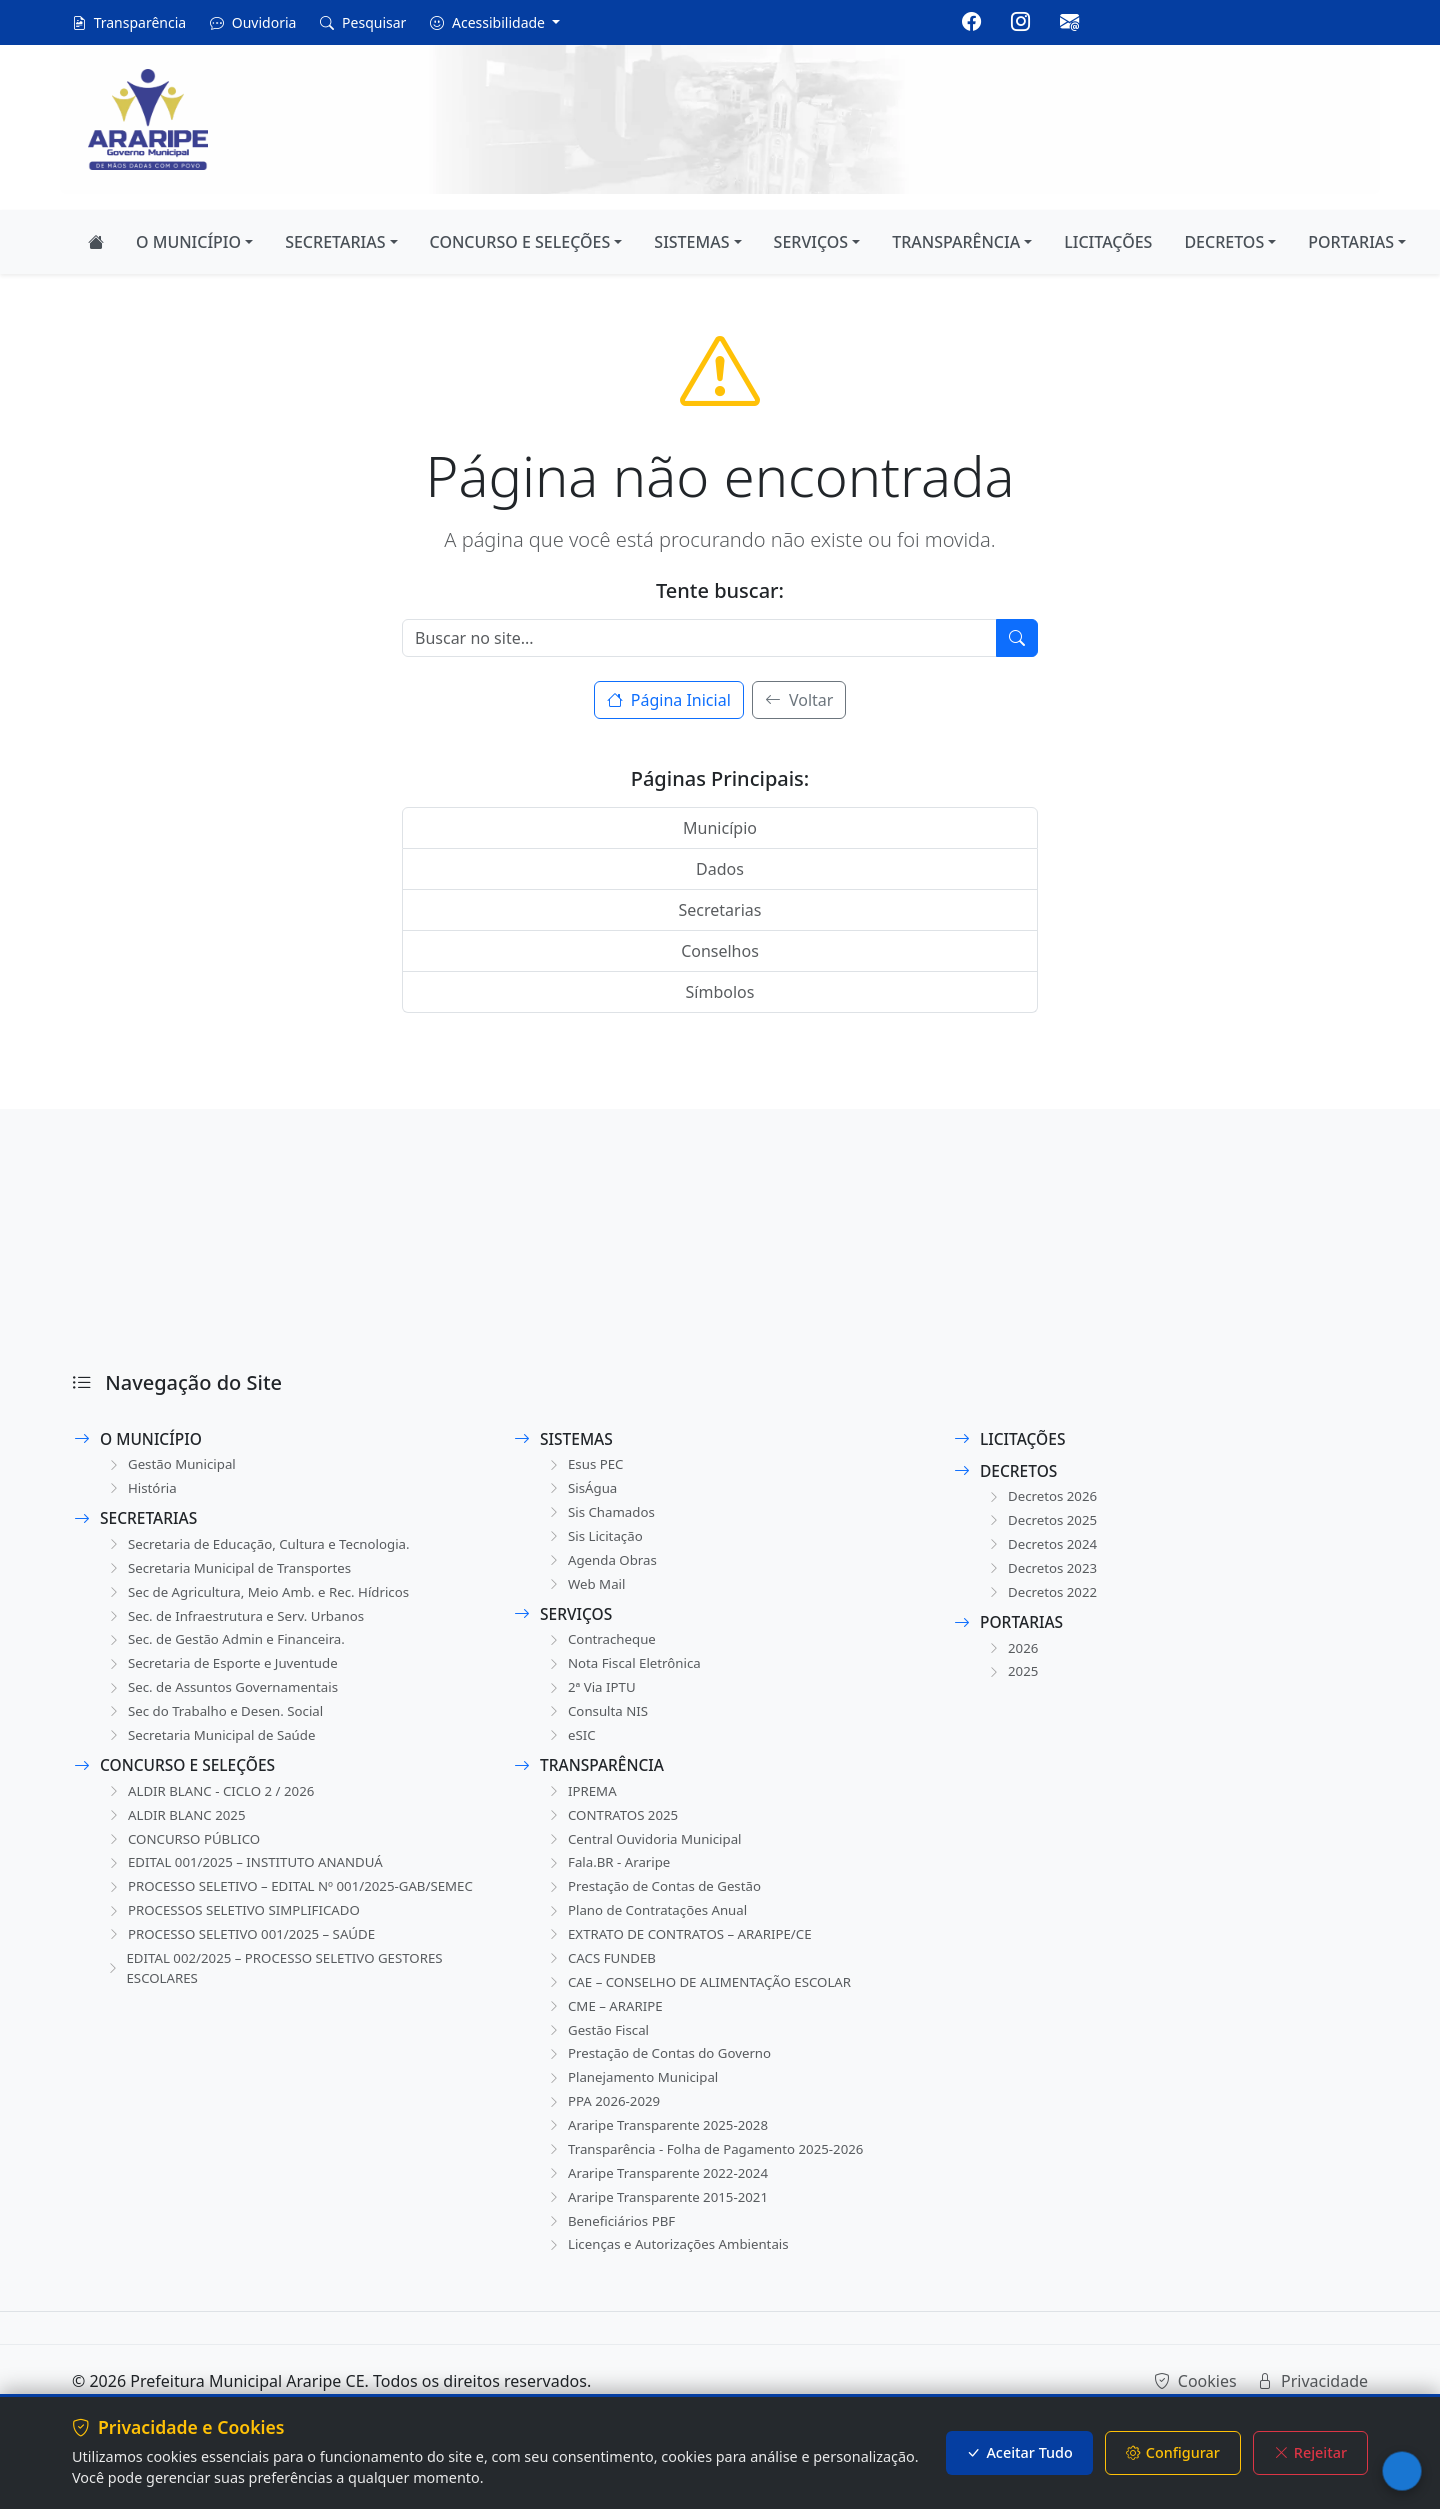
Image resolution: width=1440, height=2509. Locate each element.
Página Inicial (669, 700)
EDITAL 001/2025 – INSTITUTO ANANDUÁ (250, 1879)
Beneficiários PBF (612, 2254)
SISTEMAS (691, 242)
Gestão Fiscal (599, 2054)
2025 (1012, 1679)
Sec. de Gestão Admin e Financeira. (230, 1647)
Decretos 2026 (1043, 1497)
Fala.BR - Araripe (610, 1879)
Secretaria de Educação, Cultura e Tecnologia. (265, 1547)
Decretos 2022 (1043, 1597)
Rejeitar (1310, 2453)
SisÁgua (582, 1490)
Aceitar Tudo (1019, 2453)
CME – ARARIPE (606, 2029)
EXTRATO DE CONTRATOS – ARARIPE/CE (684, 1954)
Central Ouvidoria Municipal (647, 1854)
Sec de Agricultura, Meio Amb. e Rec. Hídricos (264, 1597)
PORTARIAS (1351, 242)
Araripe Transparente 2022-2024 (661, 2204)
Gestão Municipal (173, 1465)
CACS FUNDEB (602, 1979)
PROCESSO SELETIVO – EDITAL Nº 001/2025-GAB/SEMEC (259, 1915)
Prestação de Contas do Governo (663, 2079)
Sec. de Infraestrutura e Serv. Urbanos (240, 1622)
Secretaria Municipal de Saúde (215, 1747)
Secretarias (720, 910)
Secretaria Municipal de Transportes (234, 1572)
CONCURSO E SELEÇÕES (520, 242)
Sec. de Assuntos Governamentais (227, 1697)
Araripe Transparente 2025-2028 (661, 2154)
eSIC (570, 1747)
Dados (720, 869)
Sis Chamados (602, 1515)
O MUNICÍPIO (188, 242)
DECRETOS (1224, 242)
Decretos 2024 (1043, 1547)
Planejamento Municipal (635, 2104)
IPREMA (581, 1804)
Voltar (799, 700)
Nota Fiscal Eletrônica (626, 1672)
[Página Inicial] (96, 242)
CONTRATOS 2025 (614, 1829)
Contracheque (602, 1647)
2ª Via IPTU (591, 1697)
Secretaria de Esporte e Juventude (226, 1672)
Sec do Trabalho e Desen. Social (219, 1722)
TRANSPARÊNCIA (956, 242)
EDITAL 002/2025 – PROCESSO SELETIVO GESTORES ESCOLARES (282, 2011)
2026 (1012, 1654)
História (141, 1490)
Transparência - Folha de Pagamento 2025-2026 (712, 2179)
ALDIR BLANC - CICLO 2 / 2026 (214, 1804)
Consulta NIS (598, 1722)
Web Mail (586, 1590)
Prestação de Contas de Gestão (658, 1904)
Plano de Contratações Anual (650, 1929)
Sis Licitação (595, 1540)
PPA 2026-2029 (604, 2129)
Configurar (1173, 2453)
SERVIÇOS (811, 242)
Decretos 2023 (1043, 1572)
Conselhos (720, 951)
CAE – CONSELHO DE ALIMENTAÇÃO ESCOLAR (705, 2004)
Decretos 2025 (1043, 1522)
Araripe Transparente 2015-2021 (661, 2229)
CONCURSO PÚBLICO (186, 1854)
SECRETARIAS (335, 242)
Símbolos (720, 992)
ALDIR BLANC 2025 (178, 1829)
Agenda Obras (603, 1565)
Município (720, 828)
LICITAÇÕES (1108, 242)
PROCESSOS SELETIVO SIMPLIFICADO (238, 1950)
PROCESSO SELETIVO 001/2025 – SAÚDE (246, 1975)
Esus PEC (585, 1465)
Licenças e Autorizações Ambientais (672, 2279)
